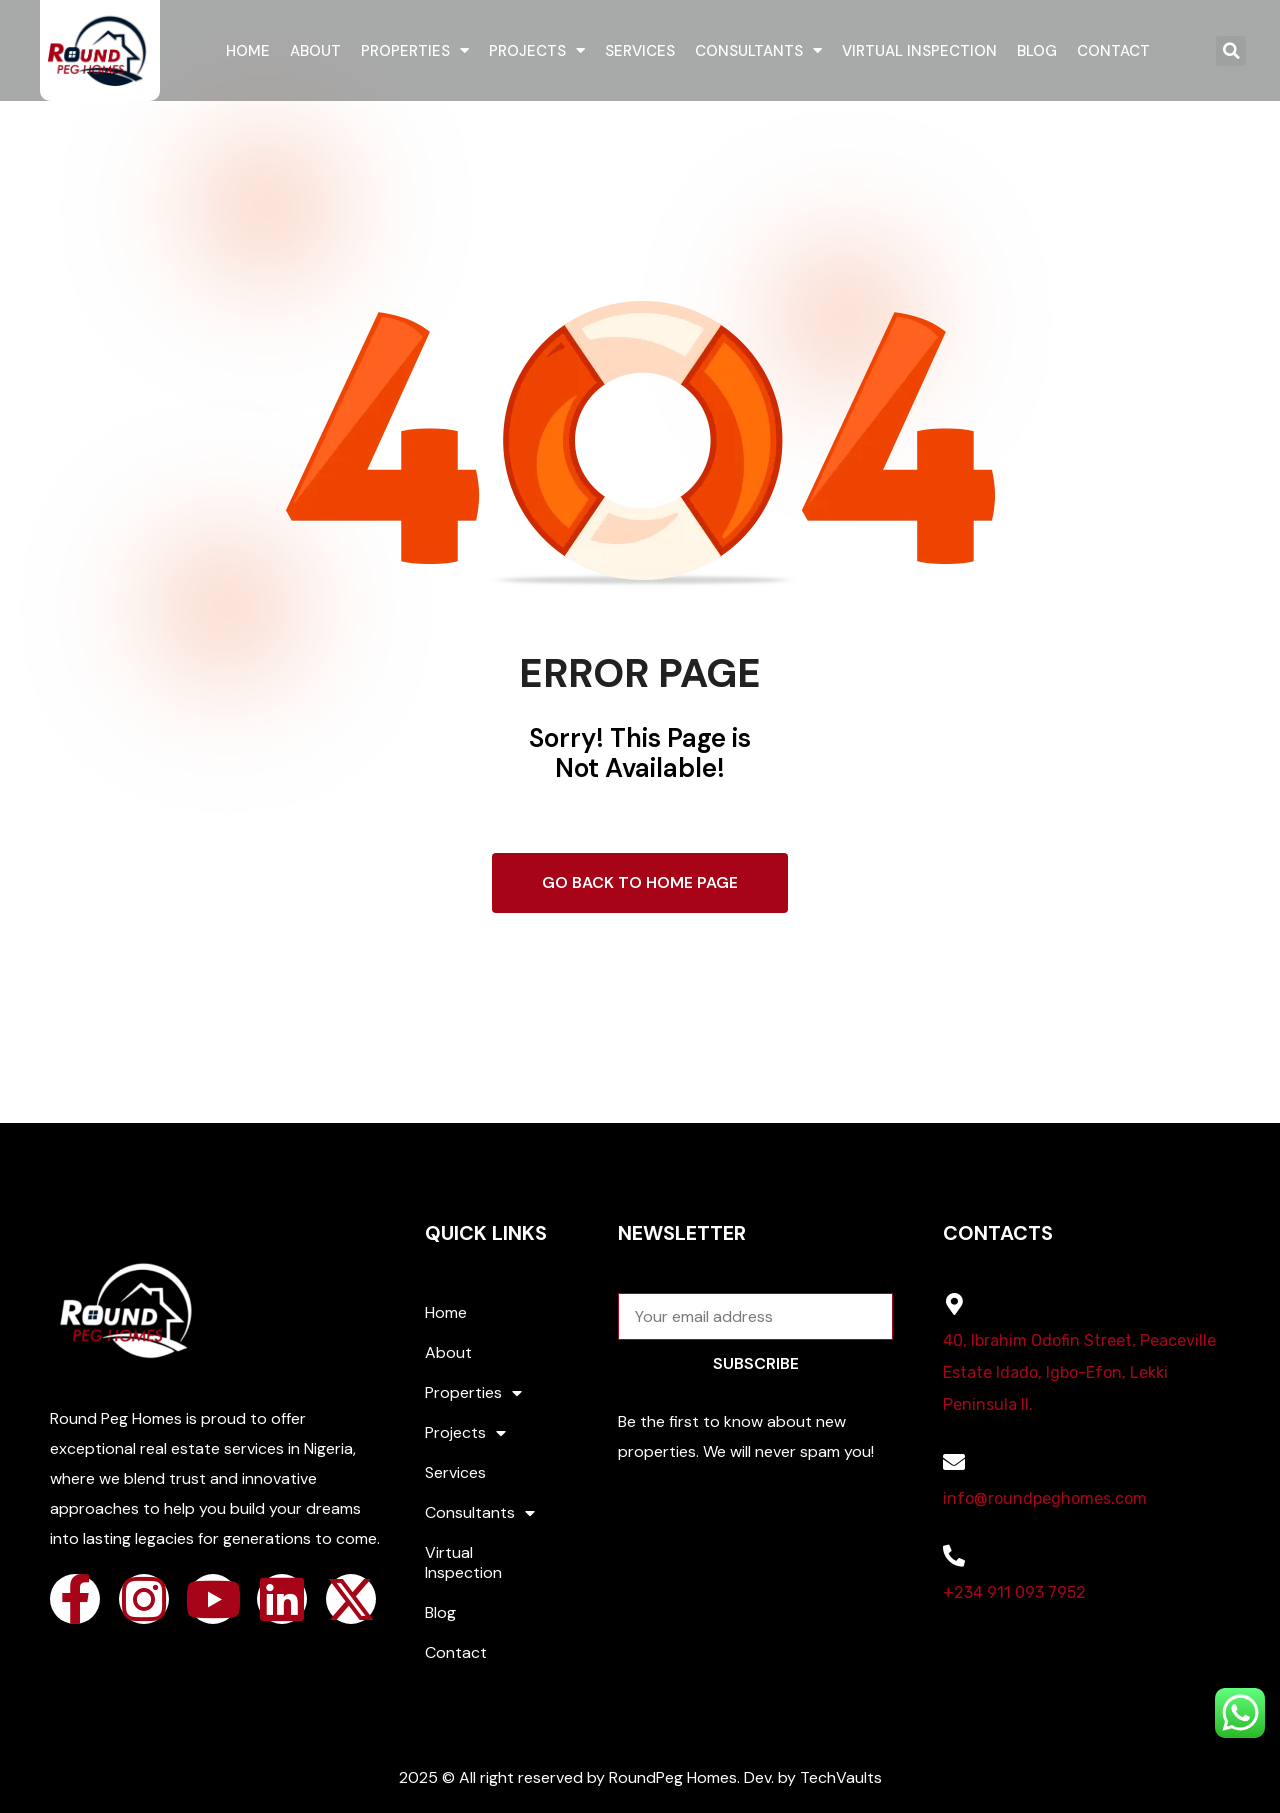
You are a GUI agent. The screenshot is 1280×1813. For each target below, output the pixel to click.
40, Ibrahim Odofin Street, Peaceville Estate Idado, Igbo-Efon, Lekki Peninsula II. (1079, 1372)
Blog (1037, 51)
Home (248, 51)
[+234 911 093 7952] (954, 1556)
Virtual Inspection (919, 51)
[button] (1231, 51)
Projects (537, 50)
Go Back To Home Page (640, 882)
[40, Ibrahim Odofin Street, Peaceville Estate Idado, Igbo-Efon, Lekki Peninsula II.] (954, 1304)
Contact (1113, 51)
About (315, 51)
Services (640, 51)
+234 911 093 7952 (1014, 1592)
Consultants (758, 50)
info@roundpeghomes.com (1045, 1498)
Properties (415, 50)
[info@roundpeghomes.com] (954, 1462)
